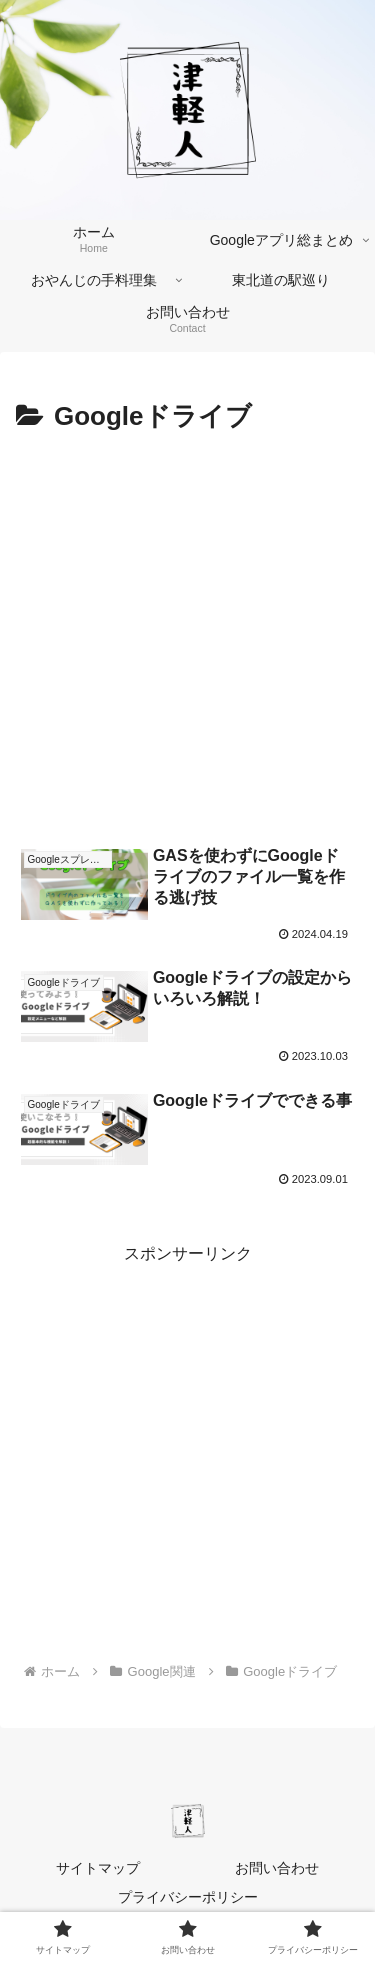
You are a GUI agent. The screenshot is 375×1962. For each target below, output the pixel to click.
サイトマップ (98, 1868)
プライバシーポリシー (188, 1897)
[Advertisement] (187, 637)
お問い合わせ (277, 1868)
